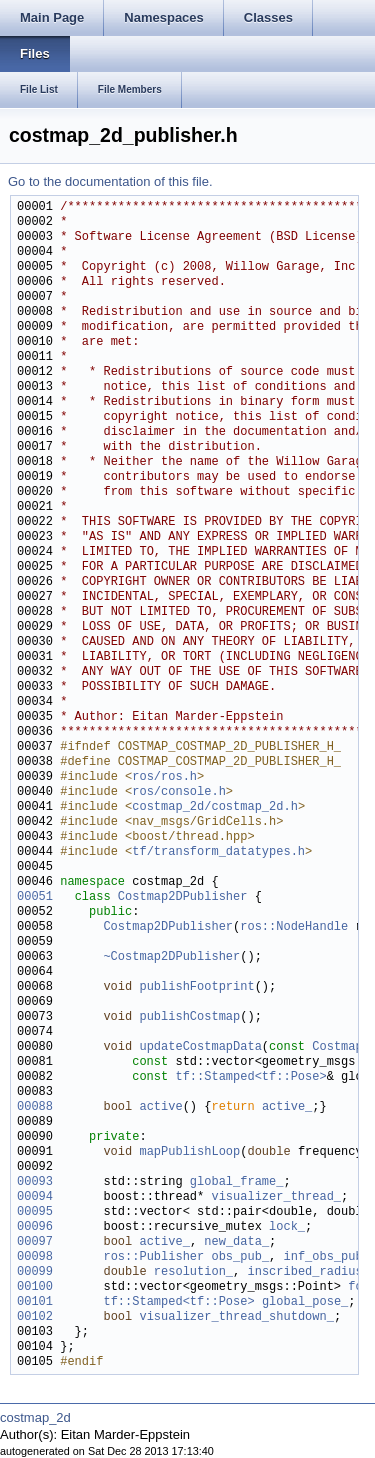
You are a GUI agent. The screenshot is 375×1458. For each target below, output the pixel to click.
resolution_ (193, 1272)
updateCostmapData (200, 1047)
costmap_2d (35, 1417)
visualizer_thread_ (276, 1197)
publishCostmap (189, 1017)
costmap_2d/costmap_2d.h (215, 807)
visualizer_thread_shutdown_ (236, 1317)
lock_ (287, 1227)
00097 (35, 1242)
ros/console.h (179, 792)
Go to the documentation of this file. (110, 181)
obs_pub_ (240, 1257)
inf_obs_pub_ (326, 1257)
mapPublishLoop (189, 1152)
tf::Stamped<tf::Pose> (250, 1077)
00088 (35, 1107)
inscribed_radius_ (308, 1272)
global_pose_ (305, 1302)
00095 (35, 1212)
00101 (35, 1302)
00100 (35, 1287)
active (160, 1107)
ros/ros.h (164, 777)
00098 (35, 1257)
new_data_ (236, 1242)
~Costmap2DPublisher (171, 957)
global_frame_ (237, 1182)
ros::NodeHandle (294, 927)
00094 (35, 1197)
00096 (35, 1227)
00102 (35, 1317)
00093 (35, 1182)
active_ (287, 1107)
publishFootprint (196, 987)
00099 (35, 1272)
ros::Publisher (153, 1257)
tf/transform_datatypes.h (218, 852)
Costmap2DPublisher (183, 897)
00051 (35, 897)
